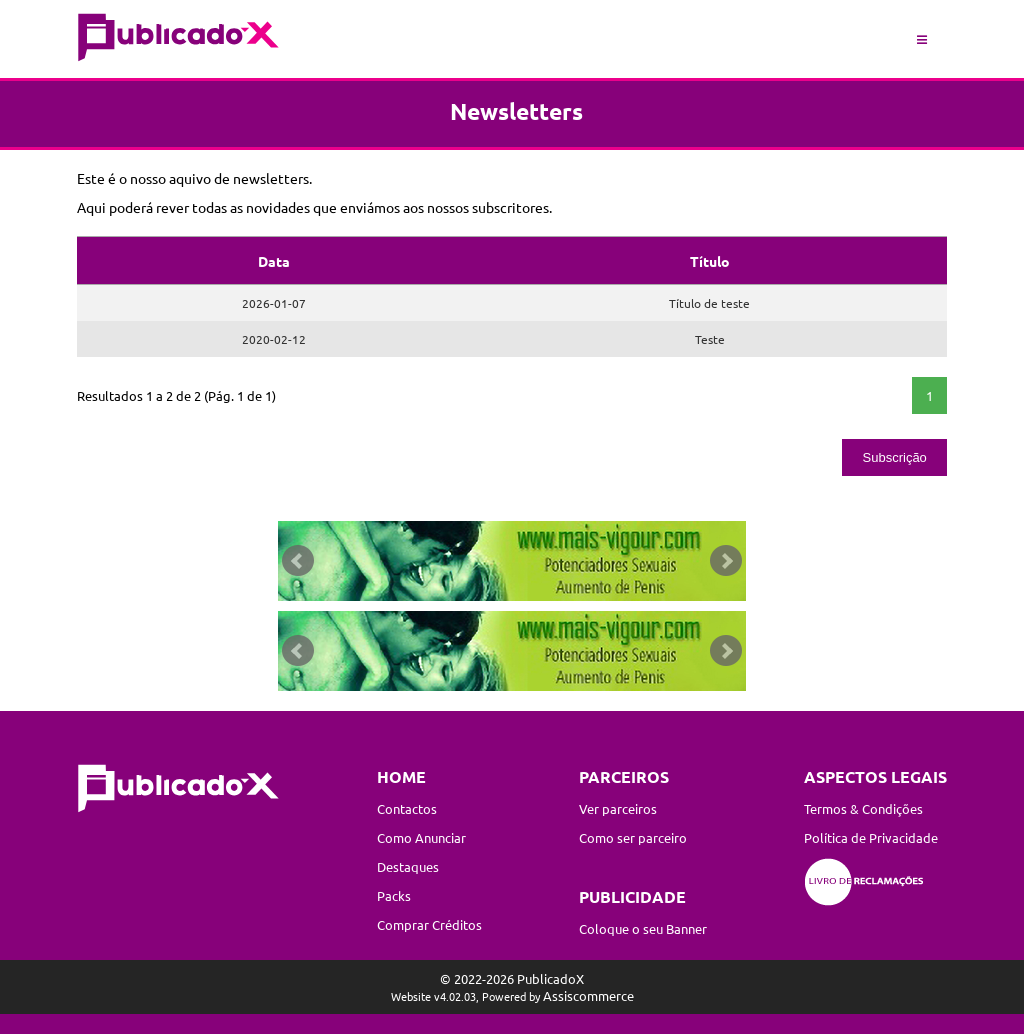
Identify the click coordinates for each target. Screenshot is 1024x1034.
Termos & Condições (863, 808)
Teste (710, 339)
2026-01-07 (274, 303)
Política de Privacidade (871, 837)
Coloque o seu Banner (643, 928)
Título (710, 261)
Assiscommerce (588, 995)
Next (726, 561)
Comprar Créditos (429, 924)
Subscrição (895, 457)
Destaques (408, 866)
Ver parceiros (618, 808)
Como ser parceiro (633, 837)
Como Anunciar (421, 837)
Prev (298, 561)
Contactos (407, 808)
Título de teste (709, 303)
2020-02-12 (274, 339)
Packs (394, 895)
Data (274, 261)
